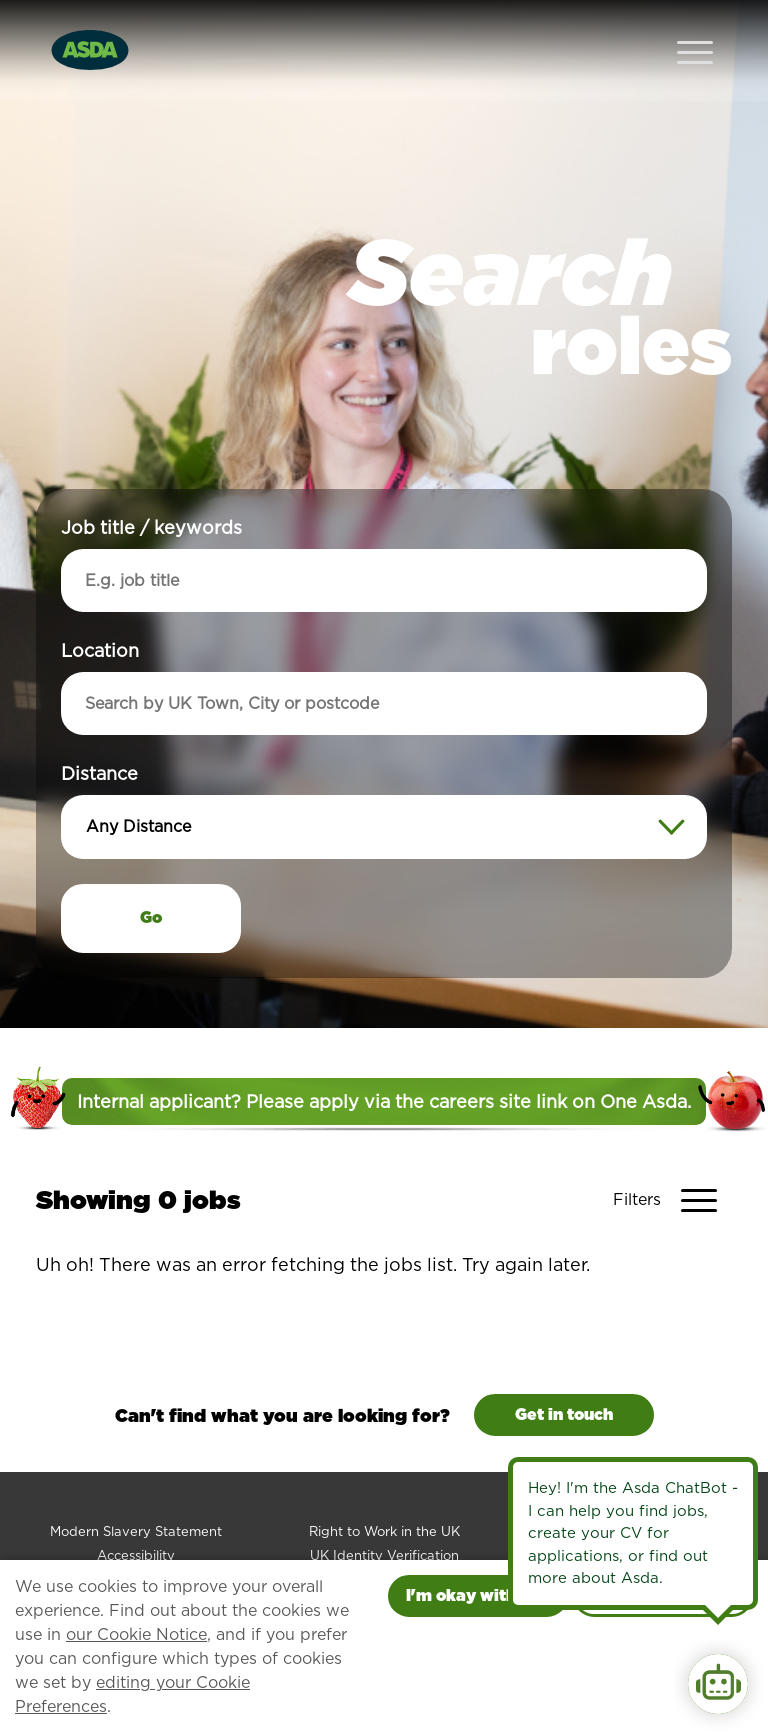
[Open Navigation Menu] (695, 30)
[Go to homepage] (90, 28)
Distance (99, 733)
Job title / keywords (151, 487)
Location (100, 610)
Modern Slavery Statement (136, 1491)
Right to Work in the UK (384, 1491)
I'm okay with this (478, 1595)
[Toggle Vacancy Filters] (672, 1160)
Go (151, 877)
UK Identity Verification (384, 1515)
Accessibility (136, 1515)
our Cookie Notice (136, 1634)
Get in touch (564, 1374)
